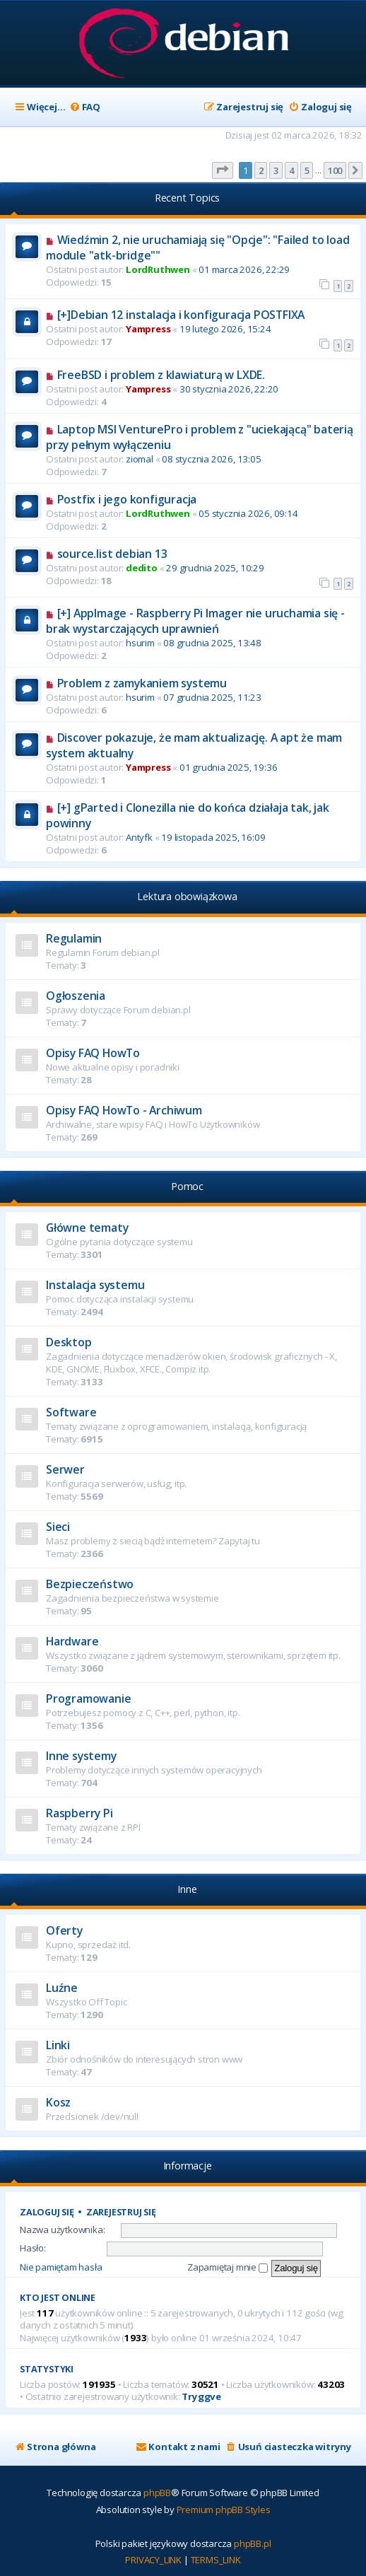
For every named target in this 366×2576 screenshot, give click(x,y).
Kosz (58, 2102)
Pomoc (187, 1186)
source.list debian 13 (112, 553)
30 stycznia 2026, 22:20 (228, 389)
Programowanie (88, 1698)
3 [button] (275, 170)
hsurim (140, 642)
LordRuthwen (158, 269)
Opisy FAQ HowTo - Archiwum (124, 1110)
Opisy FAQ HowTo (93, 1053)
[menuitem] (84, 107)
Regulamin (74, 938)
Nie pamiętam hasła (61, 2267)
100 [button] (335, 170)
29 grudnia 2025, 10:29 (215, 567)
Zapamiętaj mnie (227, 2267)
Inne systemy (81, 1756)
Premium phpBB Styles (224, 2509)
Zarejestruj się (121, 2212)
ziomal (139, 459)
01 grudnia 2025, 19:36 (228, 767)
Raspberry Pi (79, 1813)
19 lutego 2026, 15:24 (225, 328)
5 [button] (307, 170)
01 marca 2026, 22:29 (244, 269)
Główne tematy (87, 1227)
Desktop (69, 1342)
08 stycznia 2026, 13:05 (211, 459)
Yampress (148, 328)
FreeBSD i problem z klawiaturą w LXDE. (161, 375)
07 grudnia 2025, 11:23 (212, 697)
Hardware (72, 1641)
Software (71, 1412)
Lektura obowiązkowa (187, 896)
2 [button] (261, 170)
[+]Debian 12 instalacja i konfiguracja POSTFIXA (181, 314)
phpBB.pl (252, 2543)
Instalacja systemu (95, 1285)
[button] (222, 170)
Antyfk (139, 837)
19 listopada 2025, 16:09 (213, 837)
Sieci (58, 1526)
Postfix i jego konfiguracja (127, 499)
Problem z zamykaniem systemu (142, 683)
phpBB (157, 2492)
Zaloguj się (47, 2212)
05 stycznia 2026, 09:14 (248, 513)
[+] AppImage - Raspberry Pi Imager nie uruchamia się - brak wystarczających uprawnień (195, 620)
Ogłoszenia (75, 995)
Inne (186, 1889)
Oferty (64, 1930)
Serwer (65, 1469)
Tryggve (201, 2397)
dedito (142, 567)
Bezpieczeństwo (90, 1584)
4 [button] (291, 170)
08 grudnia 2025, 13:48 (212, 642)
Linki (58, 2045)
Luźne (62, 1987)
